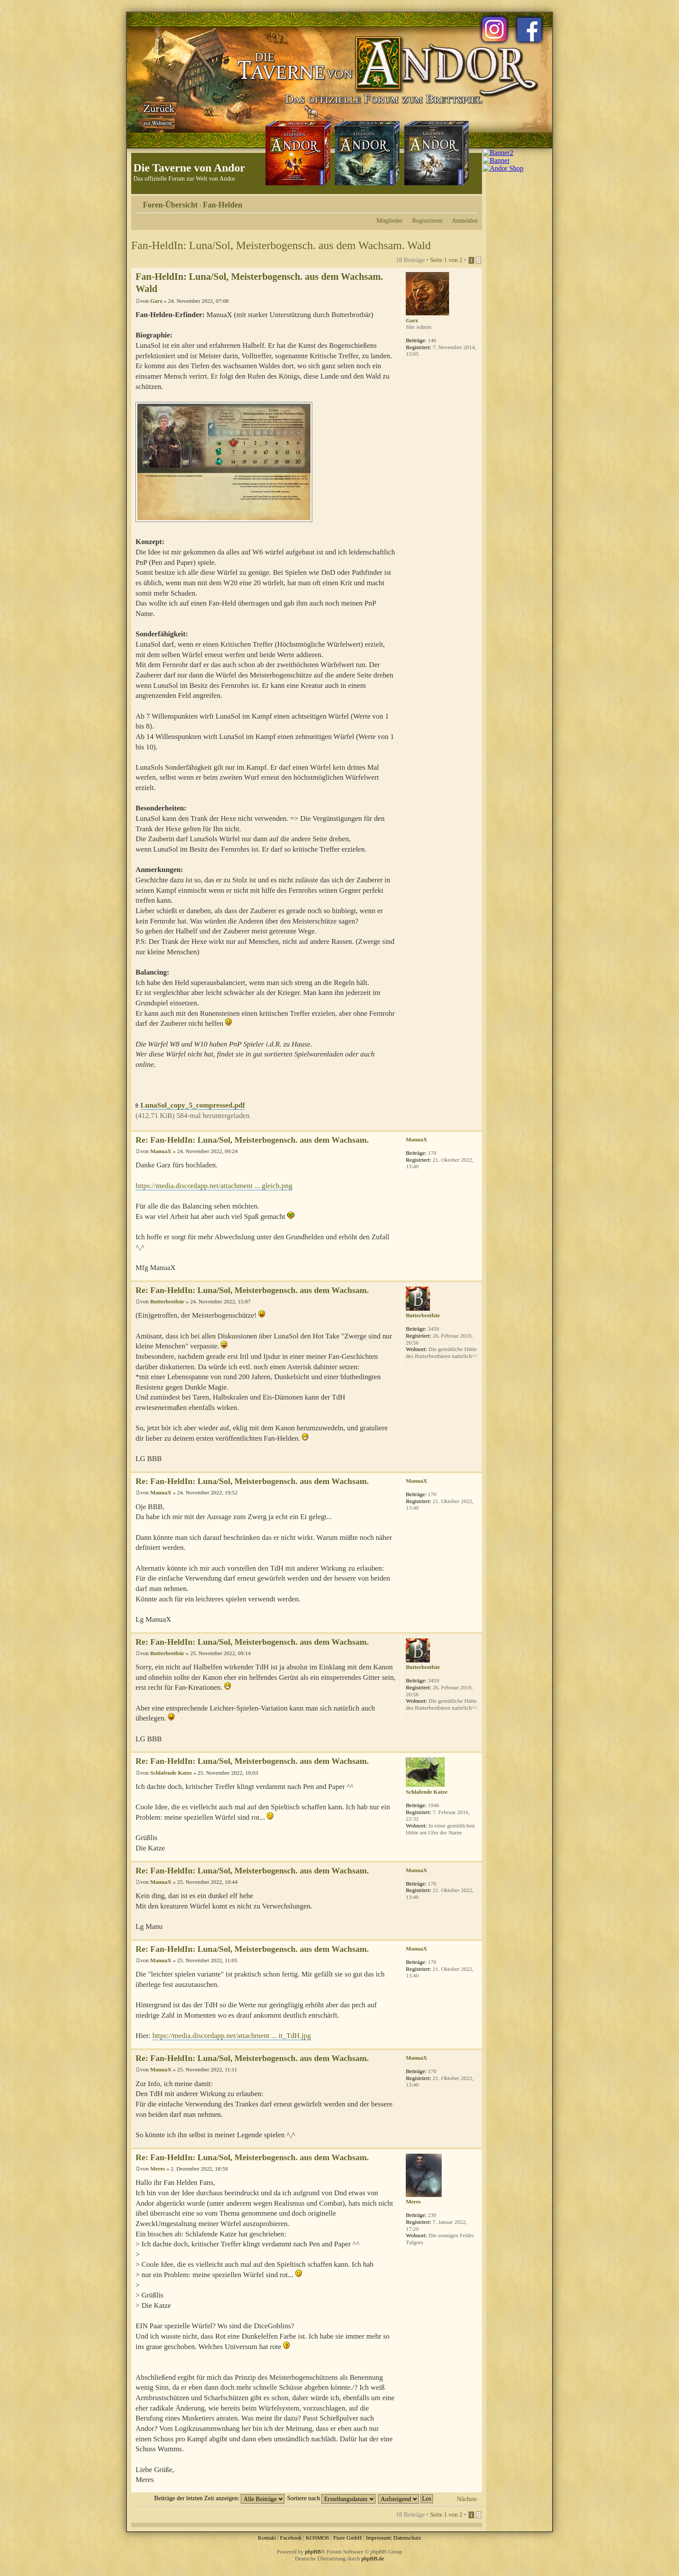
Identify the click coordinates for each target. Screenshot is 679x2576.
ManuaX (160, 1151)
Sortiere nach (331, 2498)
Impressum (378, 2537)
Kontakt (267, 2537)
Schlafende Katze (171, 1772)
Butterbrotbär (167, 1301)
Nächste (467, 2498)
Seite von (446, 259)
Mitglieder (389, 220)
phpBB (313, 2551)
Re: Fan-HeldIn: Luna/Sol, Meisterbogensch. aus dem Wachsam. (252, 1139)
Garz (156, 301)
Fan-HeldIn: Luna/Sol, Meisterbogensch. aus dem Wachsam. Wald (281, 245)
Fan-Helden (222, 205)
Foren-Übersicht (170, 205)
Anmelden (465, 220)
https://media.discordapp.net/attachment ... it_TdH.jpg (231, 2036)
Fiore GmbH (347, 2537)
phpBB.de (373, 2558)
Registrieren (427, 220)
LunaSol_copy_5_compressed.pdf (192, 1105)
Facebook (291, 2537)
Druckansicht (458, 202)
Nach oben (475, 1125)
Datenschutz (407, 2537)
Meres (157, 2168)
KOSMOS (317, 2537)
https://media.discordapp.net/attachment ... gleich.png (214, 1186)
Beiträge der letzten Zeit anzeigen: (219, 2498)
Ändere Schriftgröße (471, 202)
